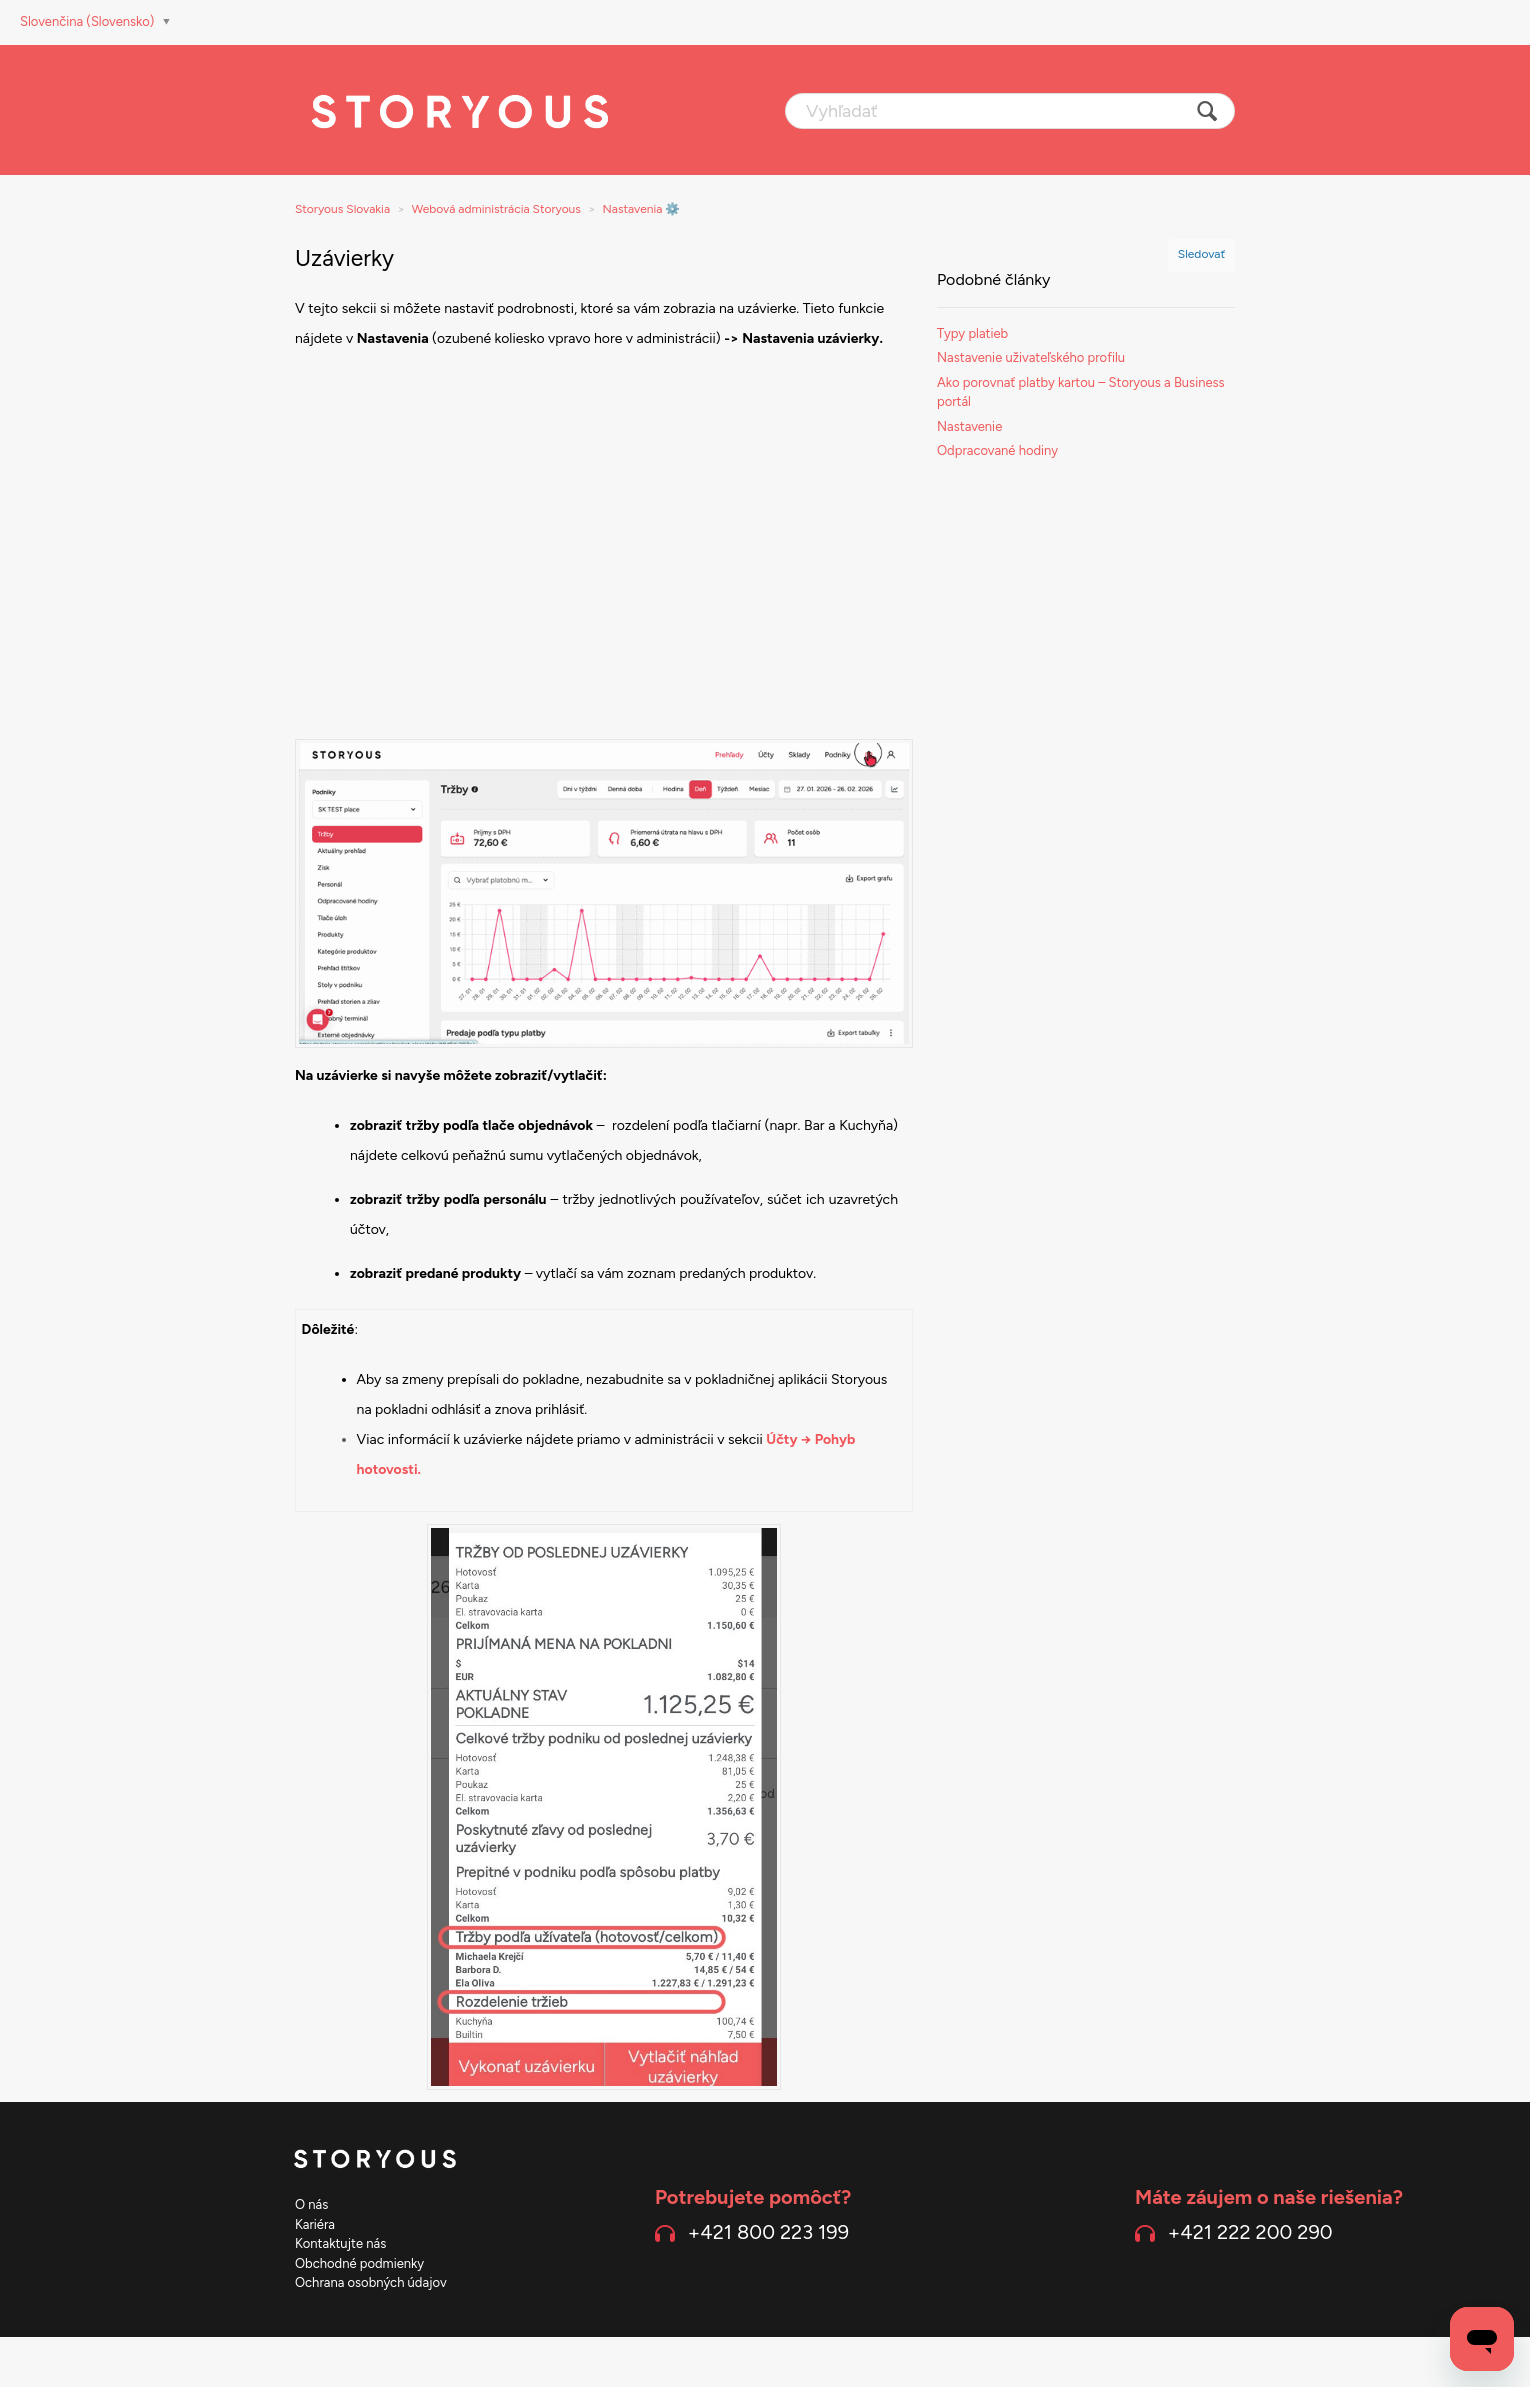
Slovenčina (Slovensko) (89, 21)
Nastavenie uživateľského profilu (1031, 357)
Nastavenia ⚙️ (642, 209)
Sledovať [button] (1201, 254)
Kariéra (315, 2224)
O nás (311, 2204)
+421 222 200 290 (1250, 2232)
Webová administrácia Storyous (496, 209)
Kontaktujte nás (340, 2243)
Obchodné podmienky (359, 2263)
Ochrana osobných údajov (371, 2282)
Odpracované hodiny (997, 450)
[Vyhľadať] (1010, 111)
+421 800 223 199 (768, 2232)
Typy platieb (972, 333)
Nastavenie (969, 426)
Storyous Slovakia (342, 209)
